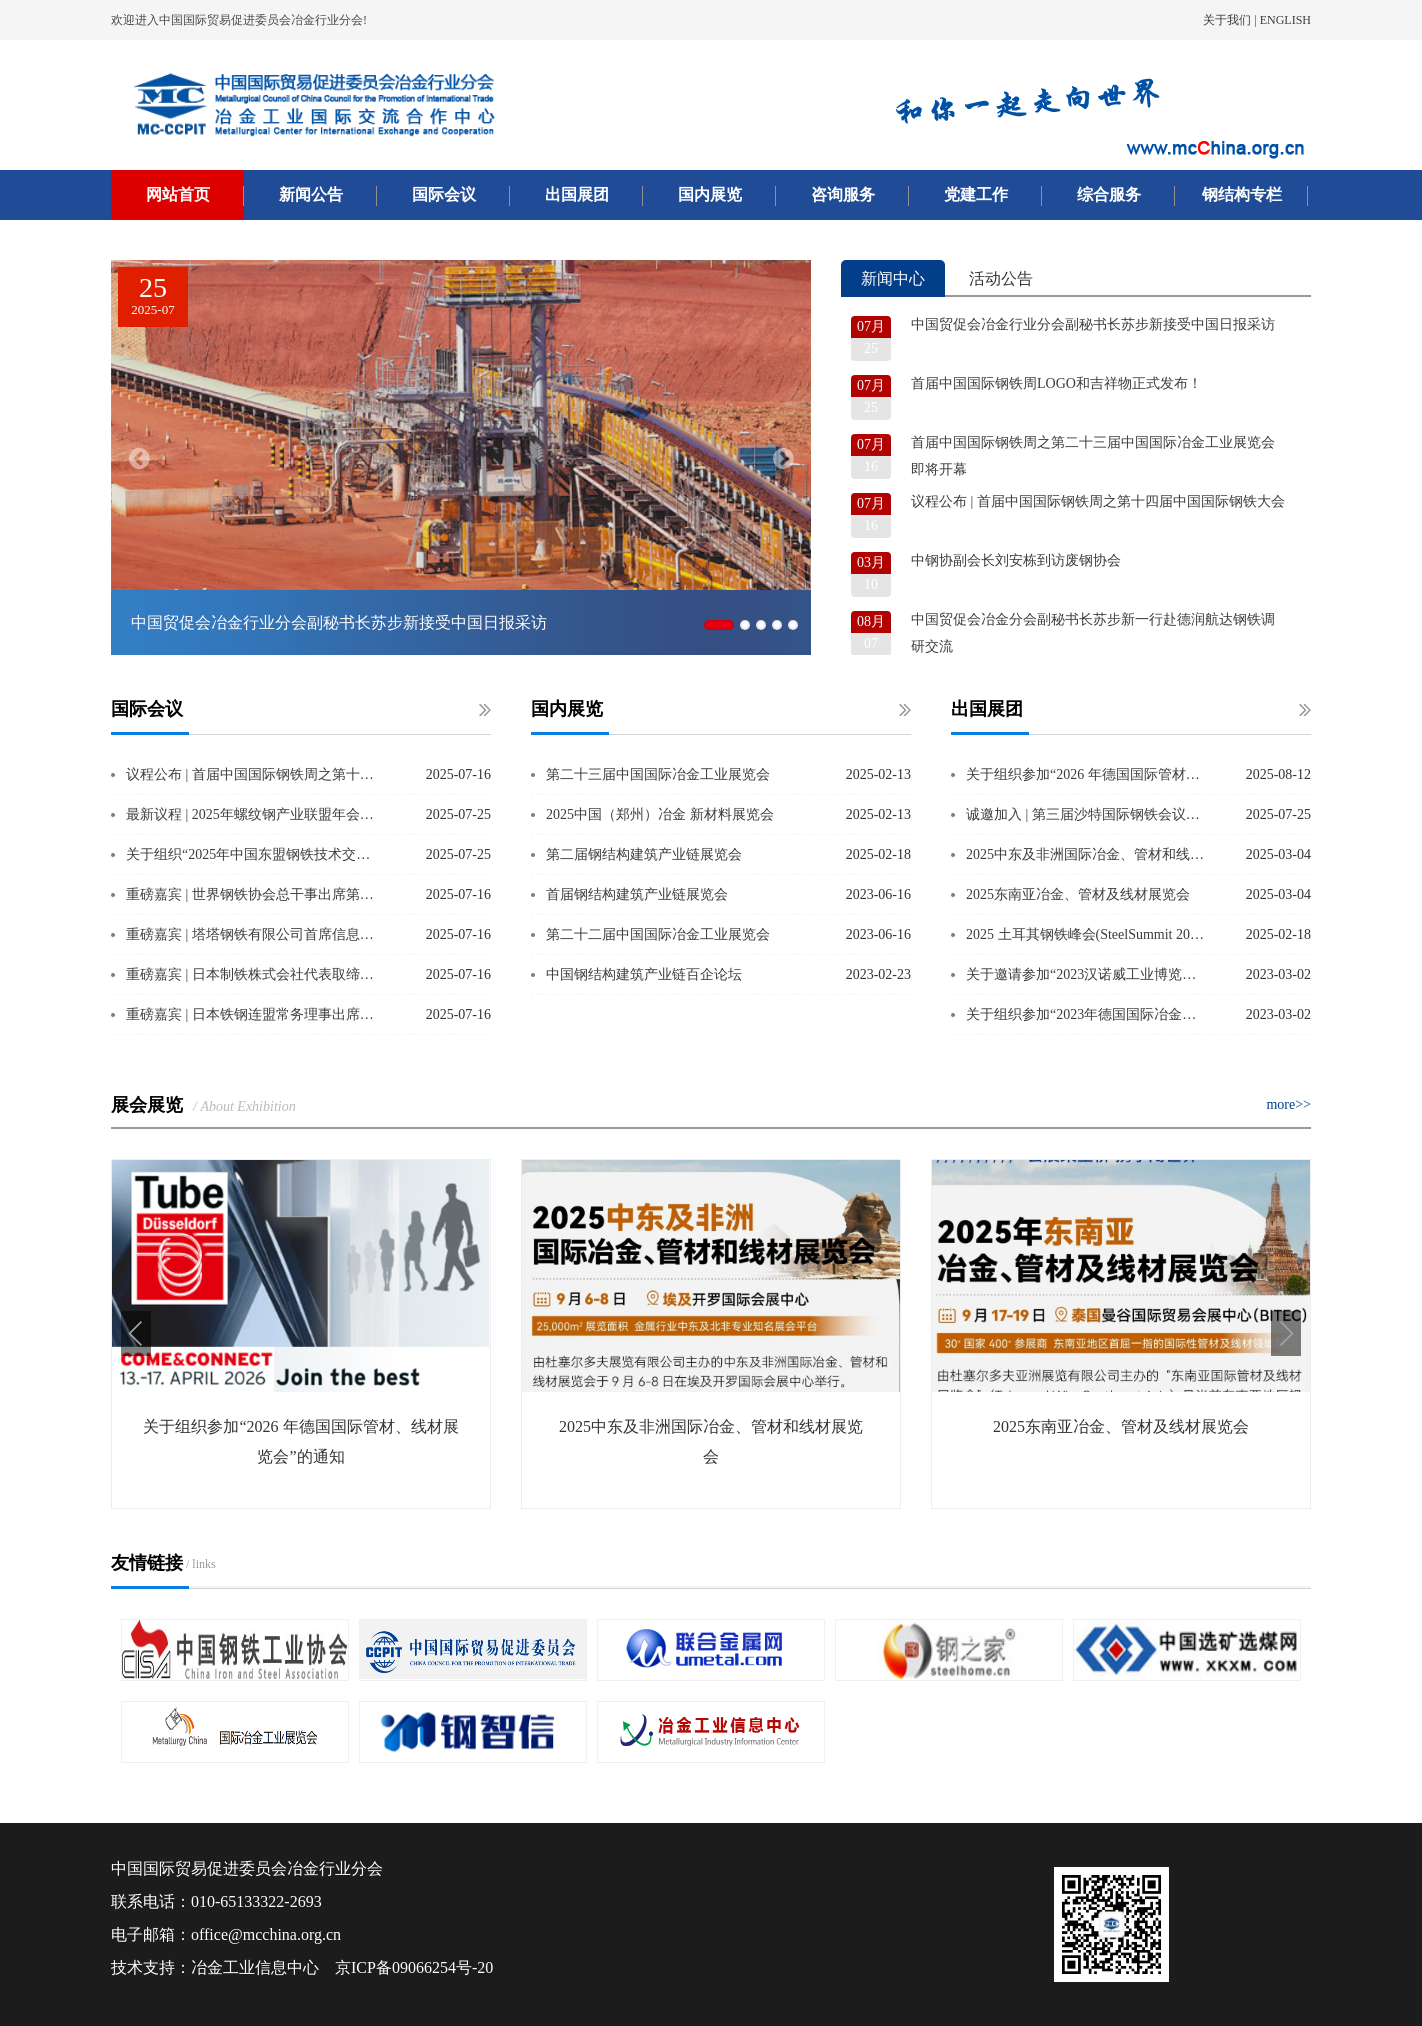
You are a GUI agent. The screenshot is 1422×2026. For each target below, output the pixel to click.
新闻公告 (311, 194)
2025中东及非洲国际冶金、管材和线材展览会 (1087, 854)
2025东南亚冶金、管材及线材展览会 (1078, 894)
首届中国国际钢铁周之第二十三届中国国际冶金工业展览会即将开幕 (1093, 456)
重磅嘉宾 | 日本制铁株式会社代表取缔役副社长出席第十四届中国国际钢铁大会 (254, 974)
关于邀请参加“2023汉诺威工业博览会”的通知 (1087, 974)
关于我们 (1227, 20)
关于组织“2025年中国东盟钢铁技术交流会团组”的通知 (254, 854)
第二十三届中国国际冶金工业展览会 (658, 774)
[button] (136, 1333)
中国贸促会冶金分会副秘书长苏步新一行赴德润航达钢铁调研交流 (1093, 633)
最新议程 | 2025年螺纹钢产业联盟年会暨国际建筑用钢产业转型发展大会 (254, 814)
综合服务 (1109, 194)
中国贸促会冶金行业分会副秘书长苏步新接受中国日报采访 (1093, 324)
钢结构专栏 (1242, 194)
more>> (1288, 1104)
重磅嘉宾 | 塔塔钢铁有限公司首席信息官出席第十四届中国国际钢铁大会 (254, 934)
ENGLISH (1285, 20)
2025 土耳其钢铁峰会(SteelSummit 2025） (1087, 934)
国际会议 (444, 194)
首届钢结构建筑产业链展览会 (637, 894)
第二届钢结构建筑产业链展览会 (644, 854)
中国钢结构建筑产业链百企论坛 (644, 974)
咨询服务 (843, 194)
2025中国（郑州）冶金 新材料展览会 (660, 814)
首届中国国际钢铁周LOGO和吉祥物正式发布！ (1056, 383)
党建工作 (976, 194)
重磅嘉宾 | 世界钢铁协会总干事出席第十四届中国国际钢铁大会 (254, 894)
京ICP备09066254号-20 (414, 1967)
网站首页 (178, 194)
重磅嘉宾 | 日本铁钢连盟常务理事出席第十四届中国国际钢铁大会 (254, 1014)
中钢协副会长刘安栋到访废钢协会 (1016, 560)
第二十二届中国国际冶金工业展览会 (658, 934)
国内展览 (710, 194)
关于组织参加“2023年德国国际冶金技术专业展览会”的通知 (1087, 1014)
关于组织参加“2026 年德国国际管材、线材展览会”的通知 (1087, 774)
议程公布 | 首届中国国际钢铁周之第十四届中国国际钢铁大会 (1098, 501)
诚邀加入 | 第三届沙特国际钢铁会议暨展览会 (1087, 814)
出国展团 (577, 194)
